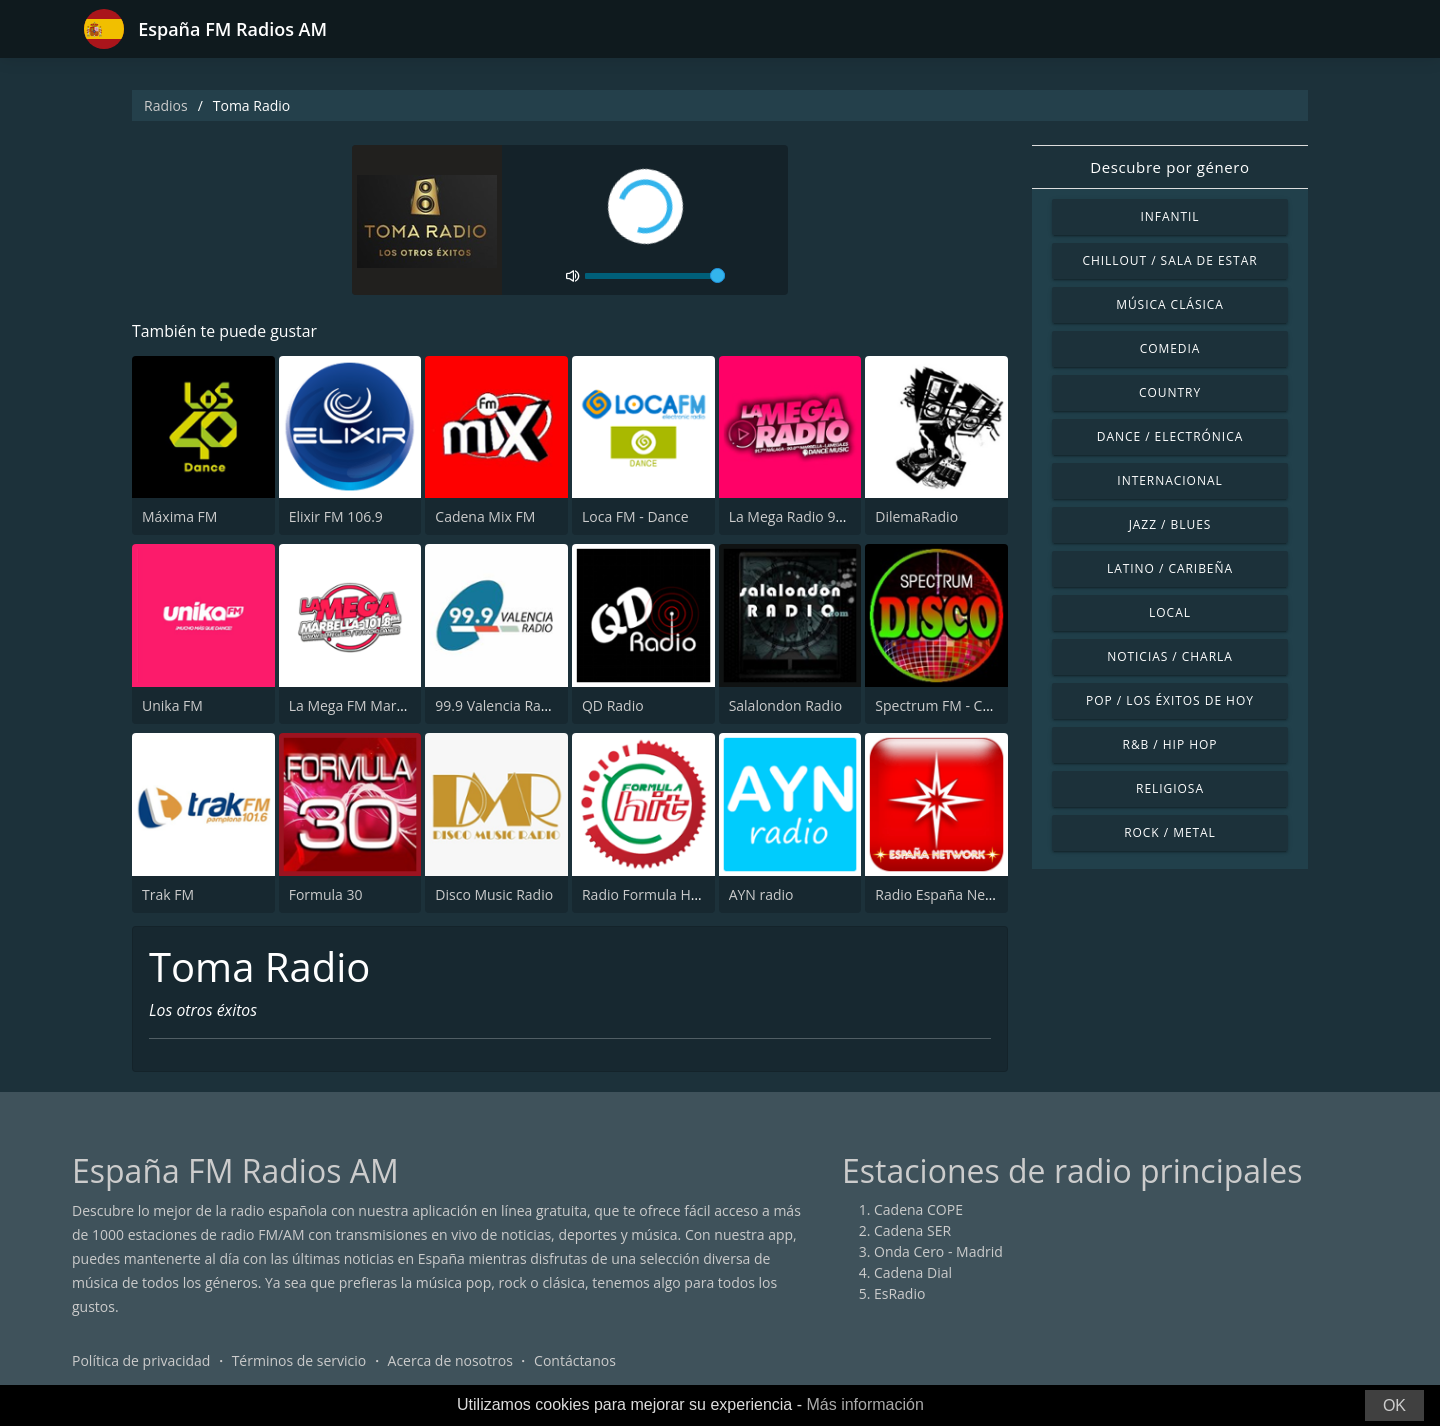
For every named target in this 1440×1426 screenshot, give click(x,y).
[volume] (655, 276)
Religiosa (1170, 788)
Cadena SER (912, 1230)
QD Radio (613, 705)
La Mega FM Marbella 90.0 (374, 705)
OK (1394, 1405)
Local (1170, 612)
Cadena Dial (913, 1272)
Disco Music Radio (494, 894)
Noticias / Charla (1170, 656)
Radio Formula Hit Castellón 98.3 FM (700, 894)
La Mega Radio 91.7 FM (804, 517)
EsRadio (899, 1293)
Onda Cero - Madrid (938, 1251)
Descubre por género (1169, 167)
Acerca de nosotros (450, 1360)
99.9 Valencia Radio (498, 705)
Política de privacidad (141, 1360)
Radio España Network (948, 894)
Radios (166, 105)
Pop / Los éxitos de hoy (1170, 700)
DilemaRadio (916, 517)
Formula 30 (326, 894)
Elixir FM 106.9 (336, 517)
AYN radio (761, 894)
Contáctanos (575, 1360)
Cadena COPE (918, 1209)
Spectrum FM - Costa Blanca (966, 705)
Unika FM (172, 705)
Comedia (1170, 348)
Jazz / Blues (1170, 524)
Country (1170, 392)
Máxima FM (179, 517)
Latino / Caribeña (1170, 568)
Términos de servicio (299, 1360)
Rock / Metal (1170, 832)
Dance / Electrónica (1170, 436)
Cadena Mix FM (485, 517)
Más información (864, 1404)
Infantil (1169, 216)
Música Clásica (1170, 304)
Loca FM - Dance (635, 517)
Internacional (1169, 480)
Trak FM (168, 894)
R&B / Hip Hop (1170, 744)
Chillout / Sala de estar (1169, 260)
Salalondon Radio (785, 705)
